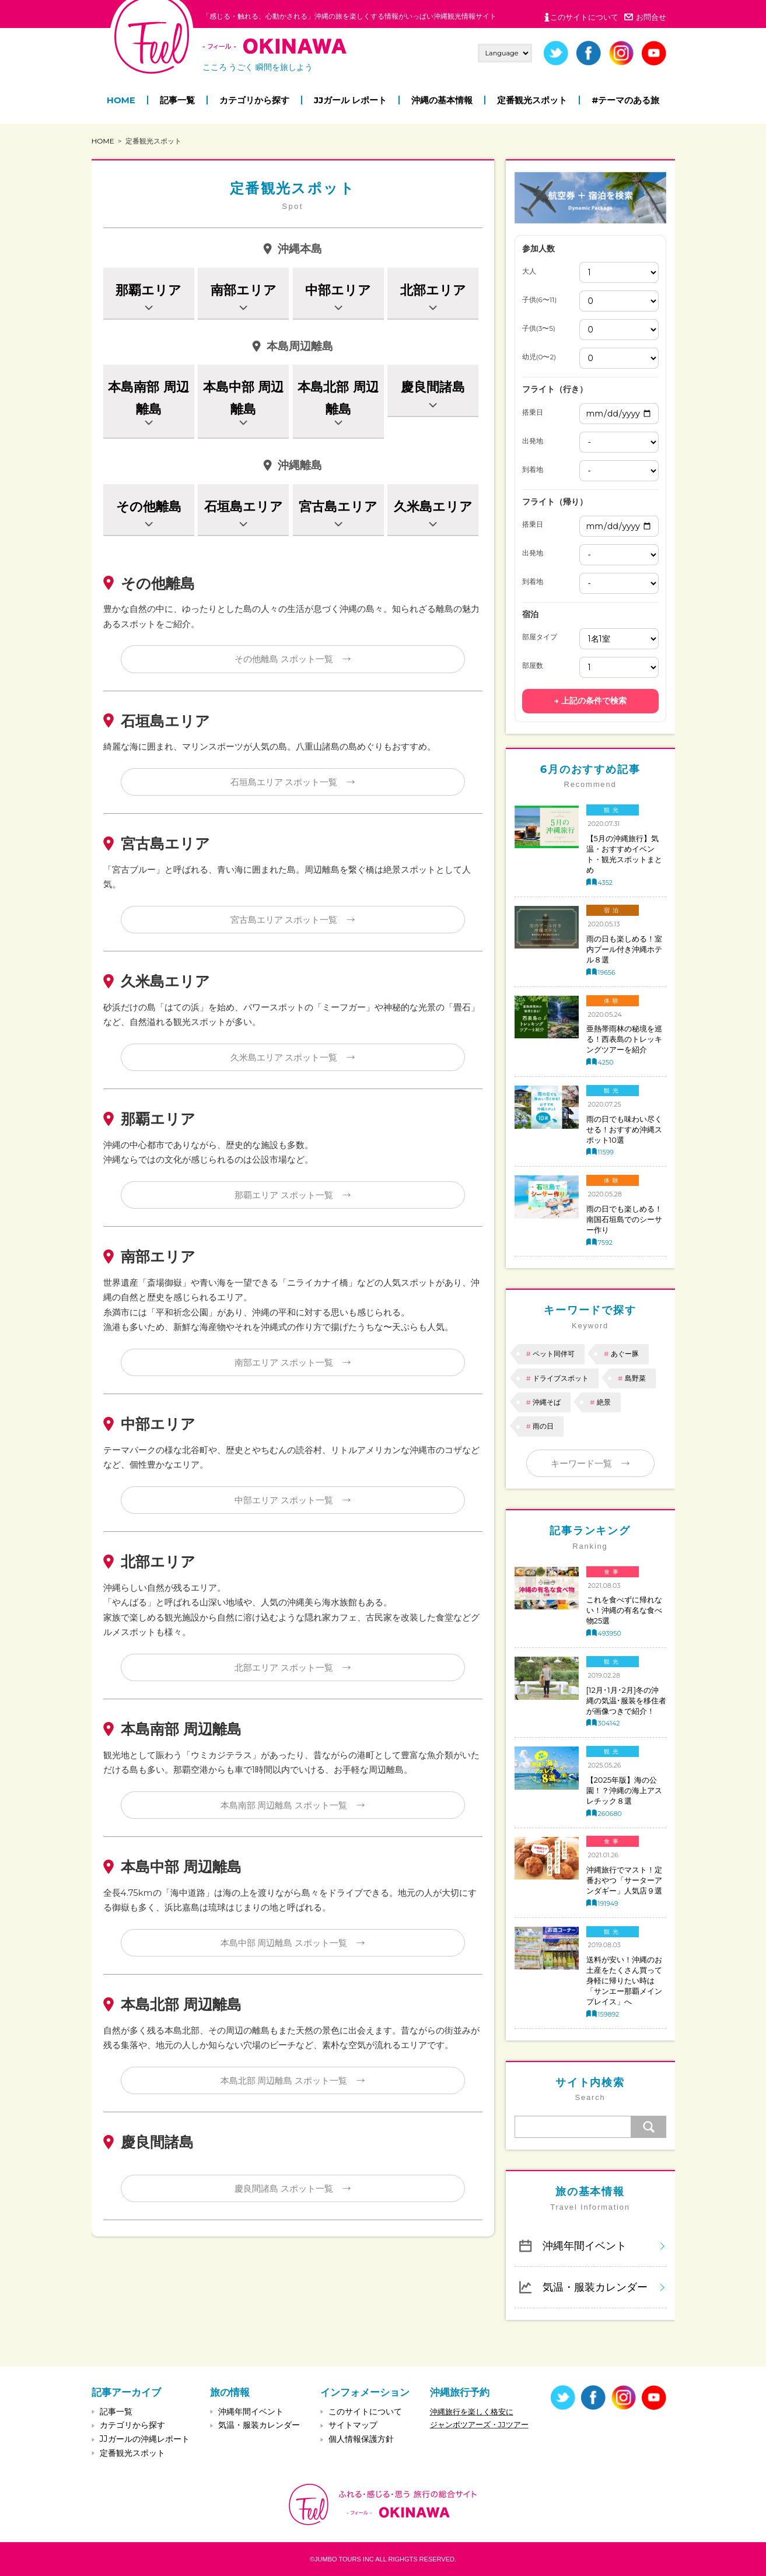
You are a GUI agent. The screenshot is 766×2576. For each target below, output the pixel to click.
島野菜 (635, 1378)
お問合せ (651, 17)
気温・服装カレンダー (595, 2287)
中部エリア (338, 290)
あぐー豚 (625, 1353)
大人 (529, 271)
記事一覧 (177, 100)
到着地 (532, 470)
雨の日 (543, 1426)
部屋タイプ (539, 637)
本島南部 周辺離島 (148, 397)
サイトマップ (352, 2425)
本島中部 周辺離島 (243, 397)
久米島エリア (433, 506)
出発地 (532, 441)
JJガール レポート (350, 100)
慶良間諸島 (433, 387)
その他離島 (148, 506)
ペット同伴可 (554, 1353)
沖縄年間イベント (585, 2245)
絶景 (604, 1402)
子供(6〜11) (539, 300)
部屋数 (532, 666)
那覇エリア (148, 290)
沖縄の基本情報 (442, 100)
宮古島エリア (338, 506)
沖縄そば (547, 1402)
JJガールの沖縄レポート (145, 2439)
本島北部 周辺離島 (338, 397)
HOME (121, 100)
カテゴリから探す (254, 100)
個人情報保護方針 (361, 2439)
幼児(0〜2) (539, 357)
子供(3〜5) (538, 328)
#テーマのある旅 (625, 100)
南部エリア (244, 290)
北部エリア (433, 290)
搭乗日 (532, 412)
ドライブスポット (561, 1378)
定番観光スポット (532, 100)
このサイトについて (584, 17)
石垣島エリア (243, 506)
